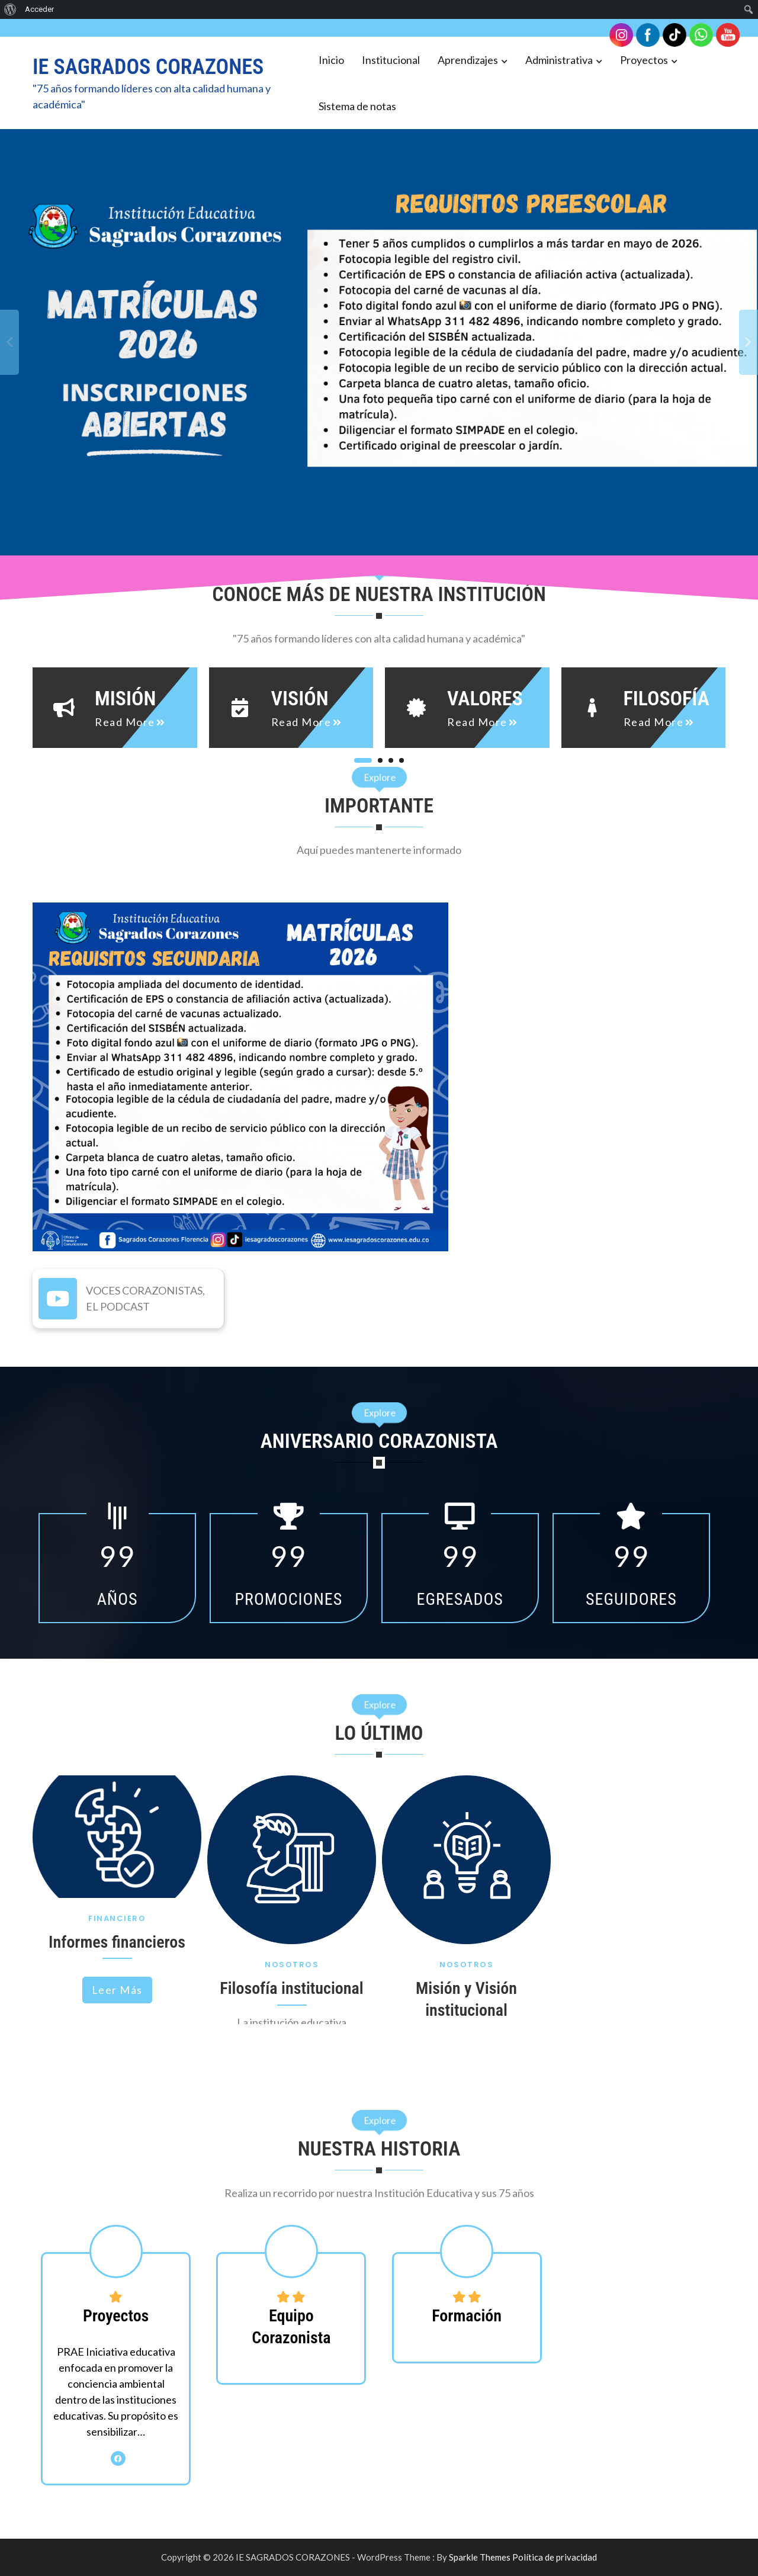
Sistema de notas (357, 106)
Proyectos (644, 59)
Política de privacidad (554, 2557)
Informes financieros (117, 1942)
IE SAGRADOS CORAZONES (148, 66)
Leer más (117, 1989)
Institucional (391, 59)
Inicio (331, 59)
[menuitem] (10, 9)
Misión (125, 698)
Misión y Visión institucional (466, 1998)
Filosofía (666, 698)
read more (125, 721)
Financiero (117, 1918)
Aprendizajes (468, 59)
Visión (300, 698)
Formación (467, 2316)
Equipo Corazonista (291, 2326)
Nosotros (292, 1964)
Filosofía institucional (291, 1988)
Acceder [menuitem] (39, 9)
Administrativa (559, 59)
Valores (485, 698)
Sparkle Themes (479, 2557)
